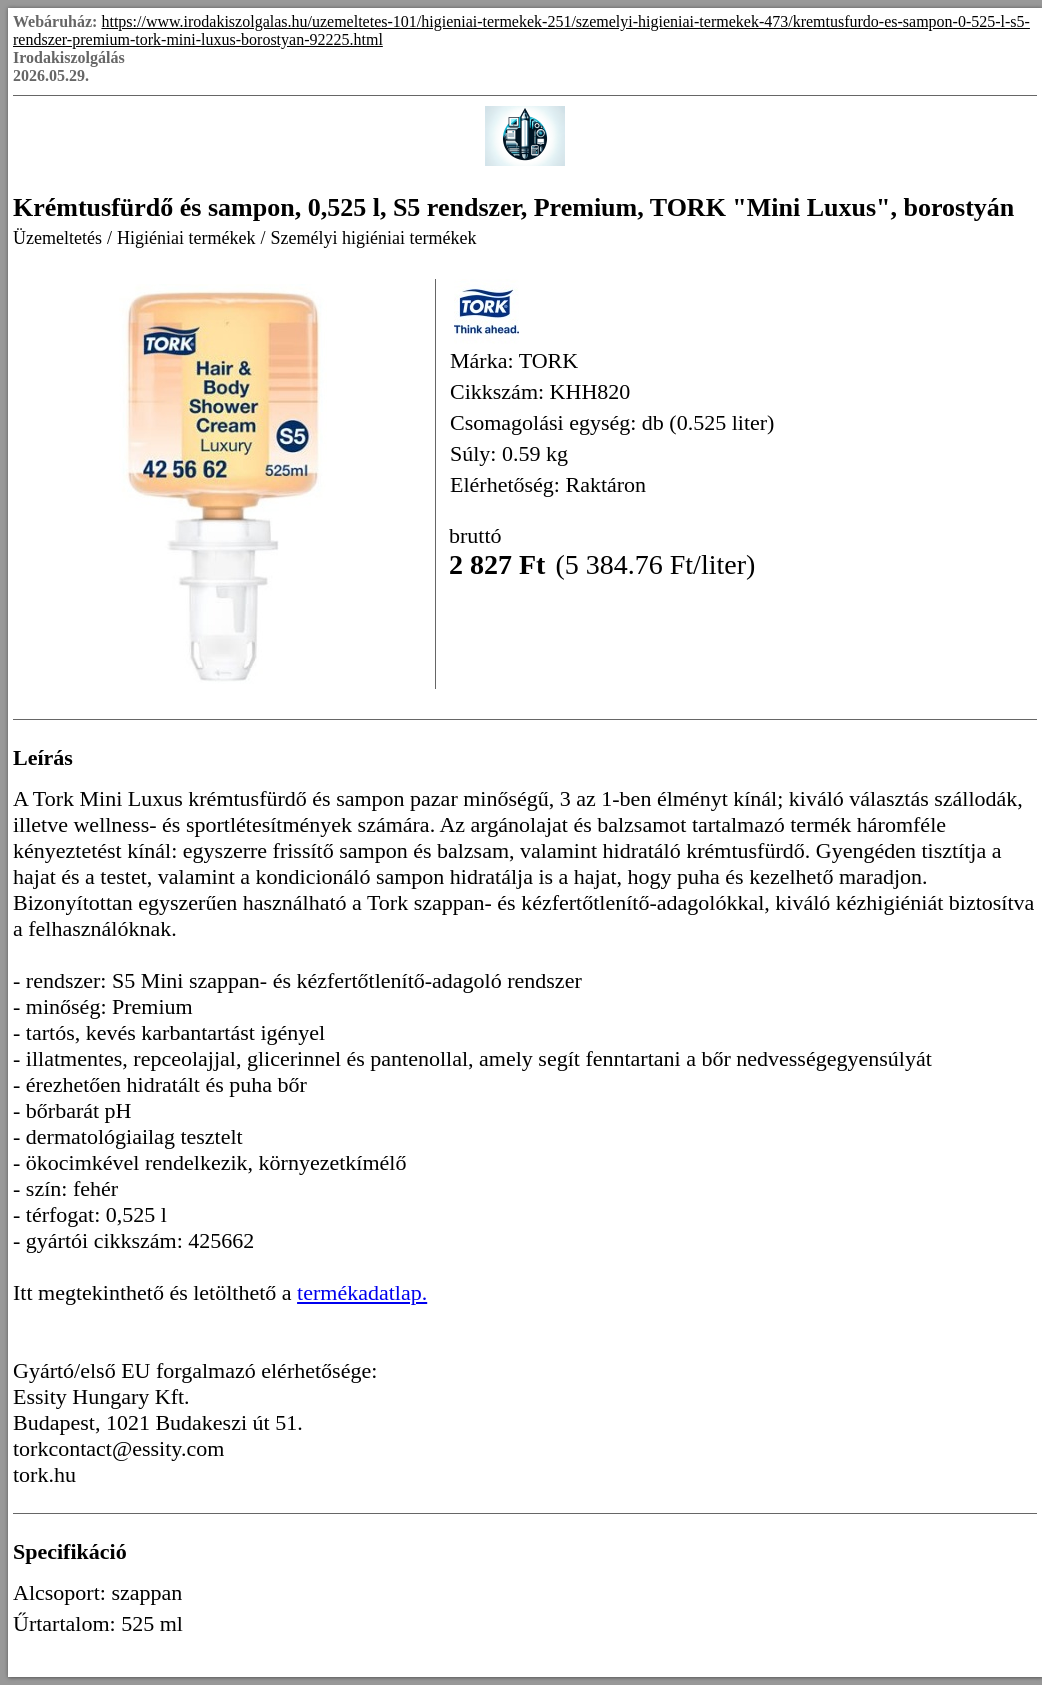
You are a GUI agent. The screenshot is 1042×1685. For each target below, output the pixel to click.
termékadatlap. (362, 1292)
